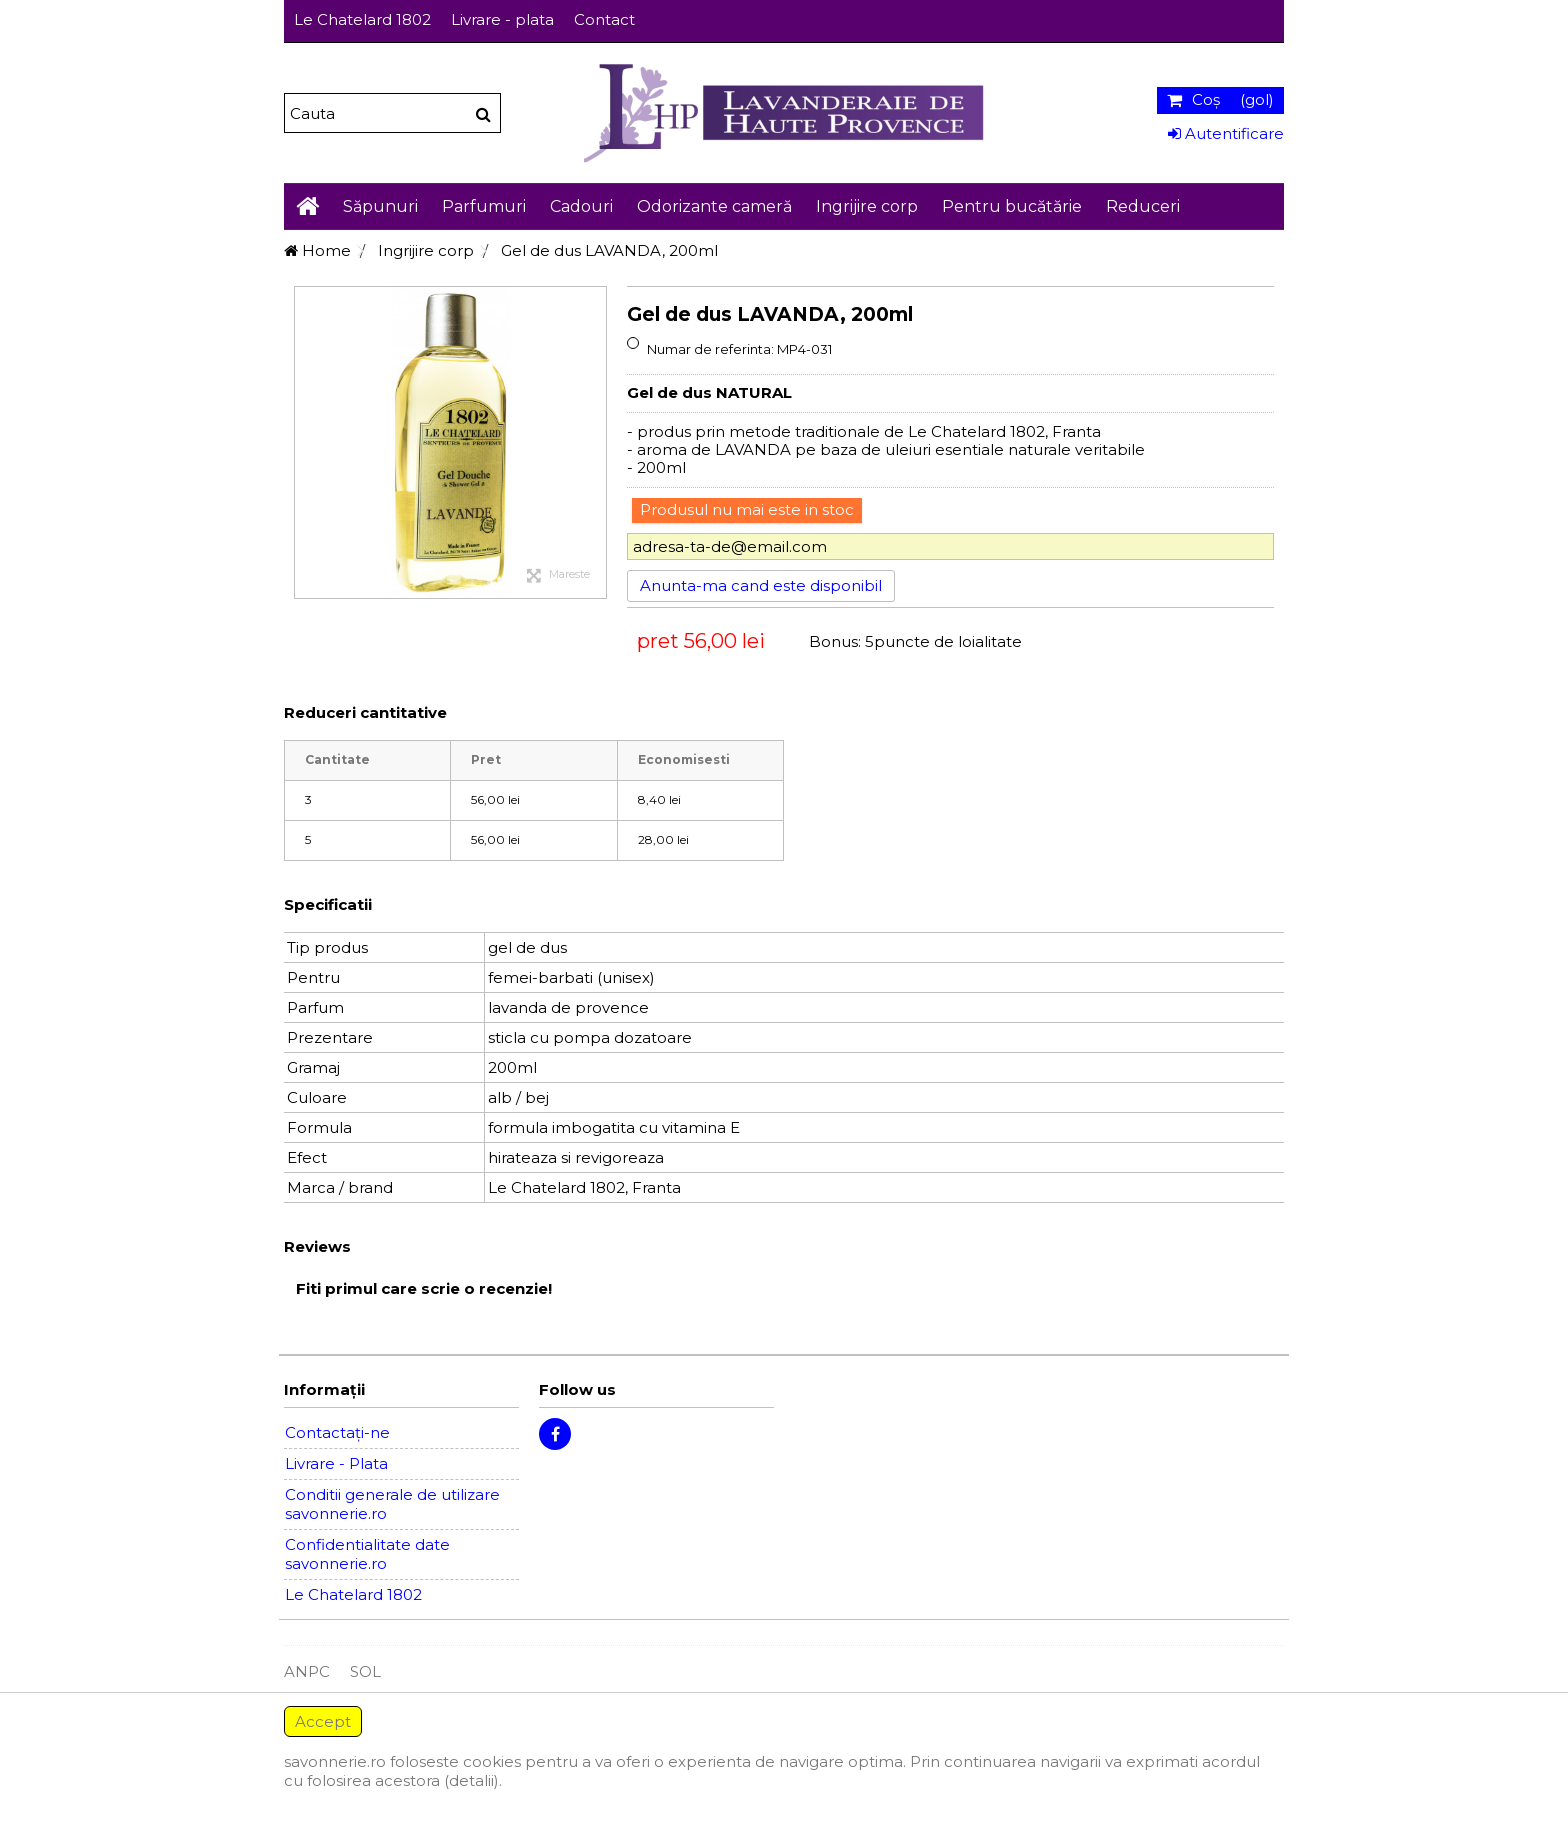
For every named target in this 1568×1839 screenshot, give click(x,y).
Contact (604, 19)
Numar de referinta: (710, 349)
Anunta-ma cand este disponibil (761, 585)
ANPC (307, 1671)
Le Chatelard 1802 (362, 19)
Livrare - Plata (336, 1463)
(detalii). (473, 1780)
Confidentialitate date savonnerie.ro (367, 1554)
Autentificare (1226, 133)
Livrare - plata (502, 19)
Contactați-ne (337, 1432)
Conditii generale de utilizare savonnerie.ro (392, 1504)
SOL (365, 1671)
